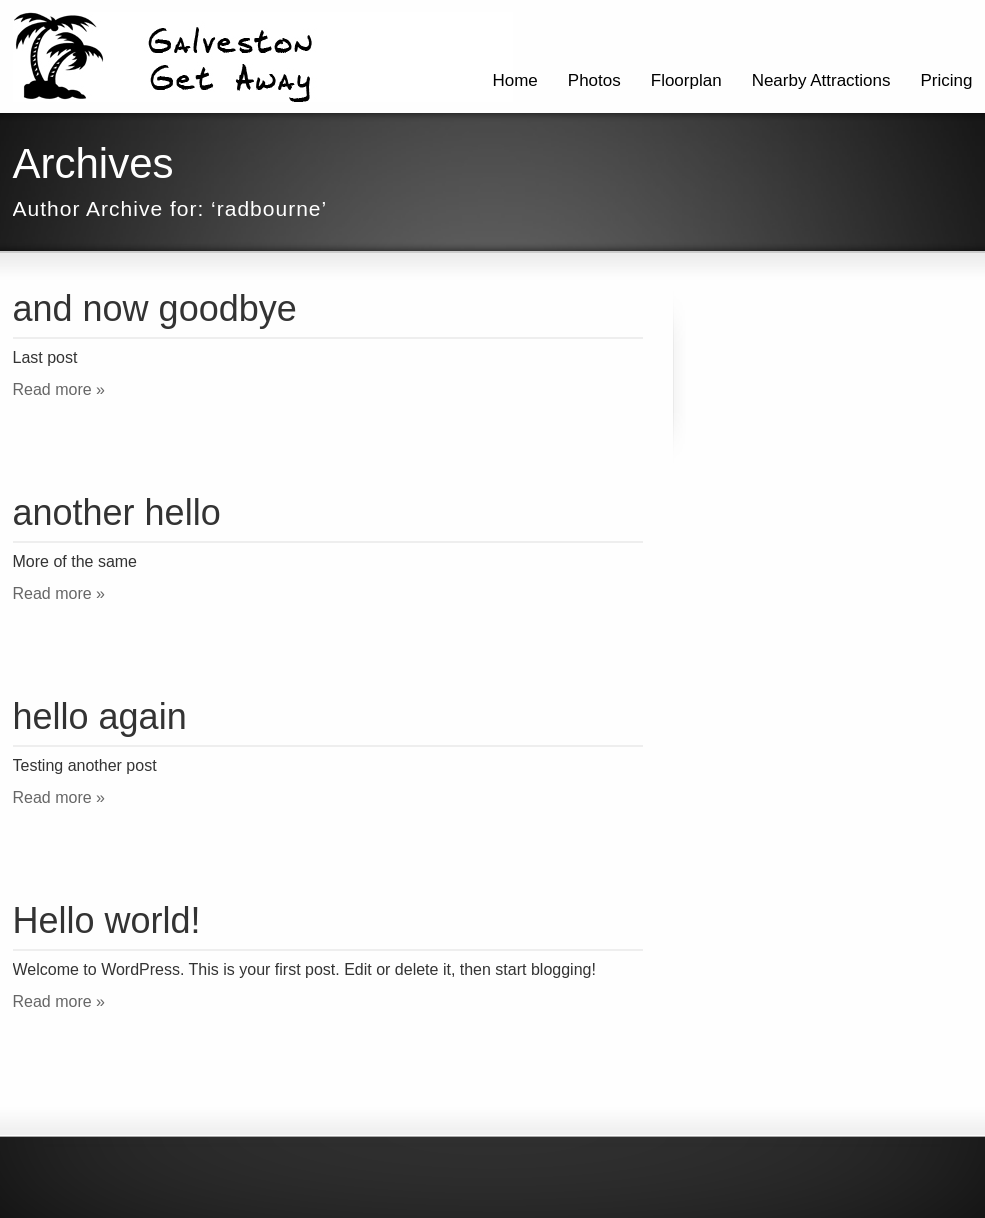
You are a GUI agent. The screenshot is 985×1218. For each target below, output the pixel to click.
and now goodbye (155, 308)
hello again (100, 716)
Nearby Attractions (821, 80)
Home (514, 80)
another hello (117, 512)
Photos (594, 80)
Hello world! (107, 920)
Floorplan (686, 80)
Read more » (59, 389)
